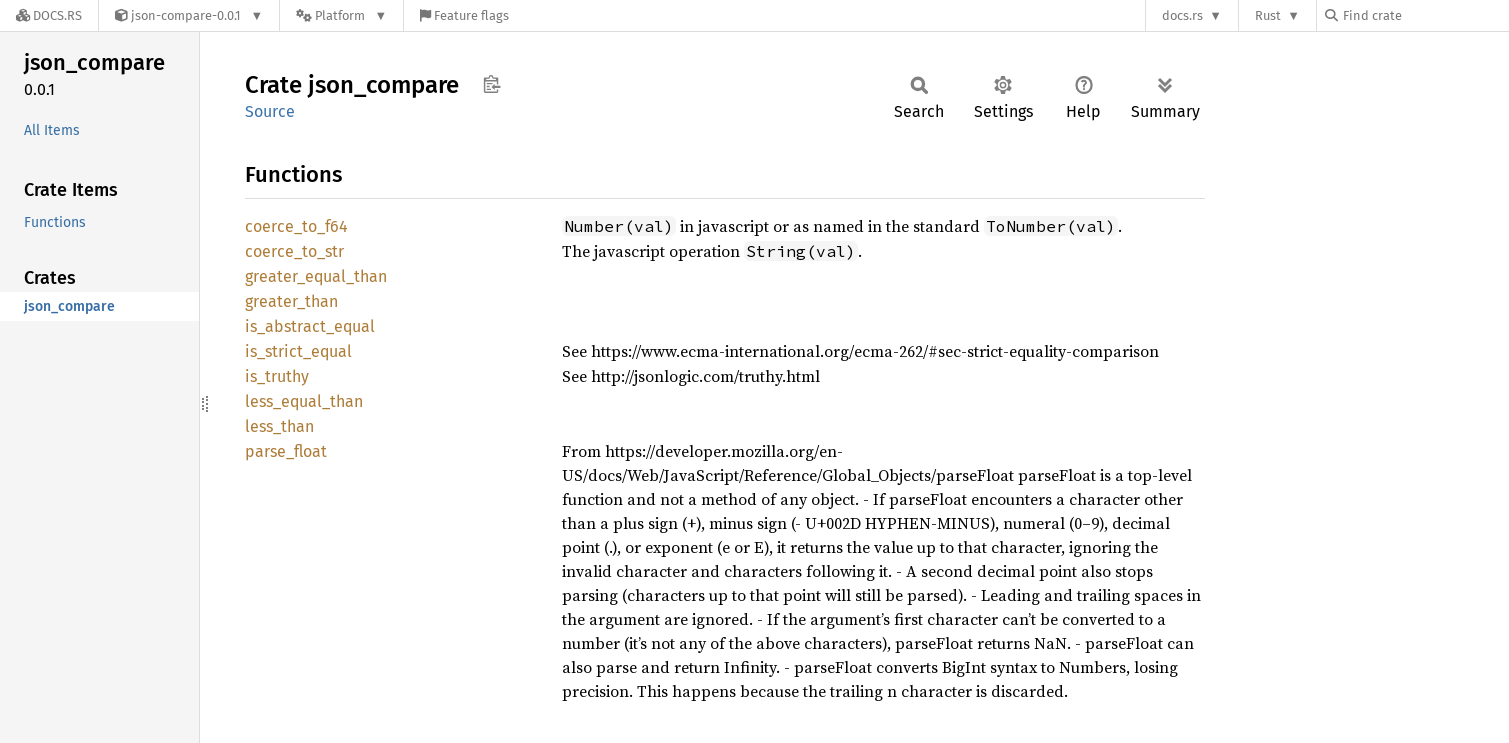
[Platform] (341, 15)
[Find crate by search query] (1425, 15)
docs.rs (1182, 15)
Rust (1268, 15)
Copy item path (491, 84)
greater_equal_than (316, 276)
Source (270, 111)
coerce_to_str (294, 251)
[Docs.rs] (49, 15)
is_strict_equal (298, 351)
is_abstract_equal (310, 326)
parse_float (286, 451)
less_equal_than (304, 401)
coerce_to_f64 (296, 226)
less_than (279, 426)
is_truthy (277, 376)
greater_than (291, 301)
